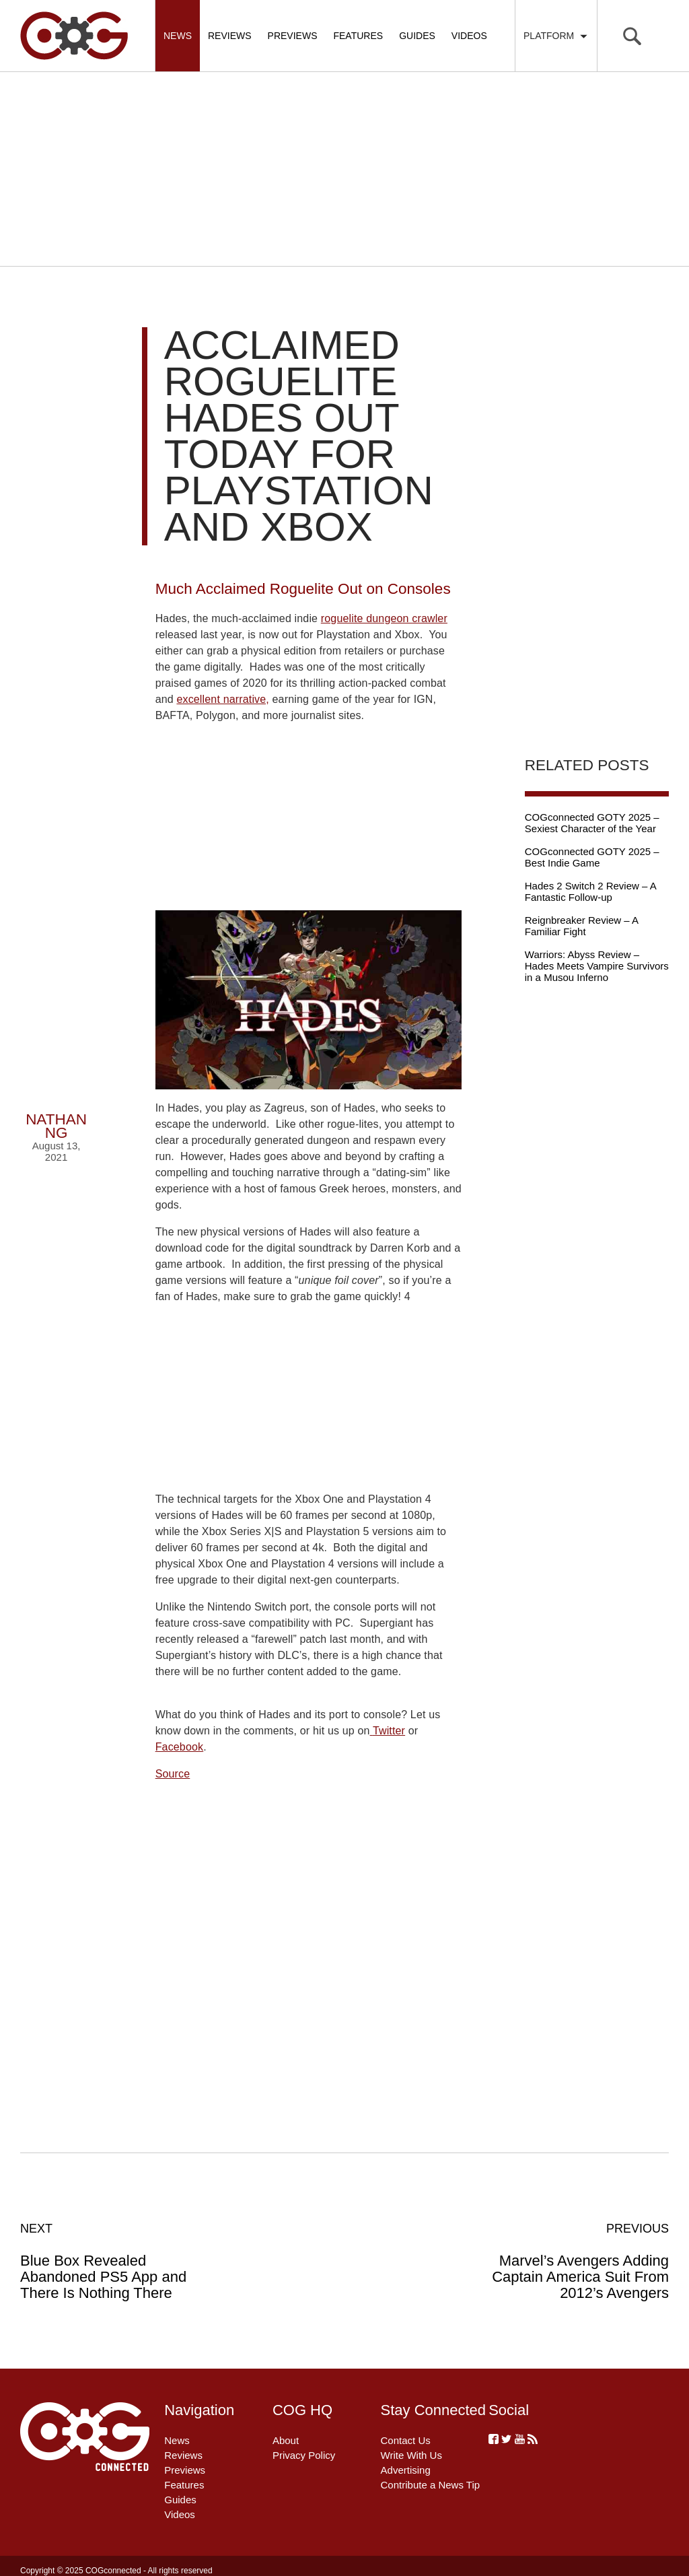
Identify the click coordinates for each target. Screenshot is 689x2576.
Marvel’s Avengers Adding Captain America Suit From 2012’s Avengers (571, 2261)
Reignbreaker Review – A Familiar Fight (581, 925)
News (178, 35)
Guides (417, 35)
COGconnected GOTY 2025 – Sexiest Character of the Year (592, 822)
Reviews (230, 35)
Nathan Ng (56, 1126)
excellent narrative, (222, 699)
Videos (469, 35)
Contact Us (406, 2440)
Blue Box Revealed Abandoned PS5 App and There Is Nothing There (117, 2261)
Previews (293, 35)
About (286, 2440)
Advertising (406, 2470)
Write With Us (411, 2455)
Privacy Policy (304, 2455)
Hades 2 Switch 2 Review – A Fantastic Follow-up (590, 891)
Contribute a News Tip (430, 2484)
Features (358, 35)
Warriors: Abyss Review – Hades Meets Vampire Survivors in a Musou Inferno (597, 966)
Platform (556, 35)
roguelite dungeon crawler (384, 618)
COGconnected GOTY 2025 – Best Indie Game (592, 857)
